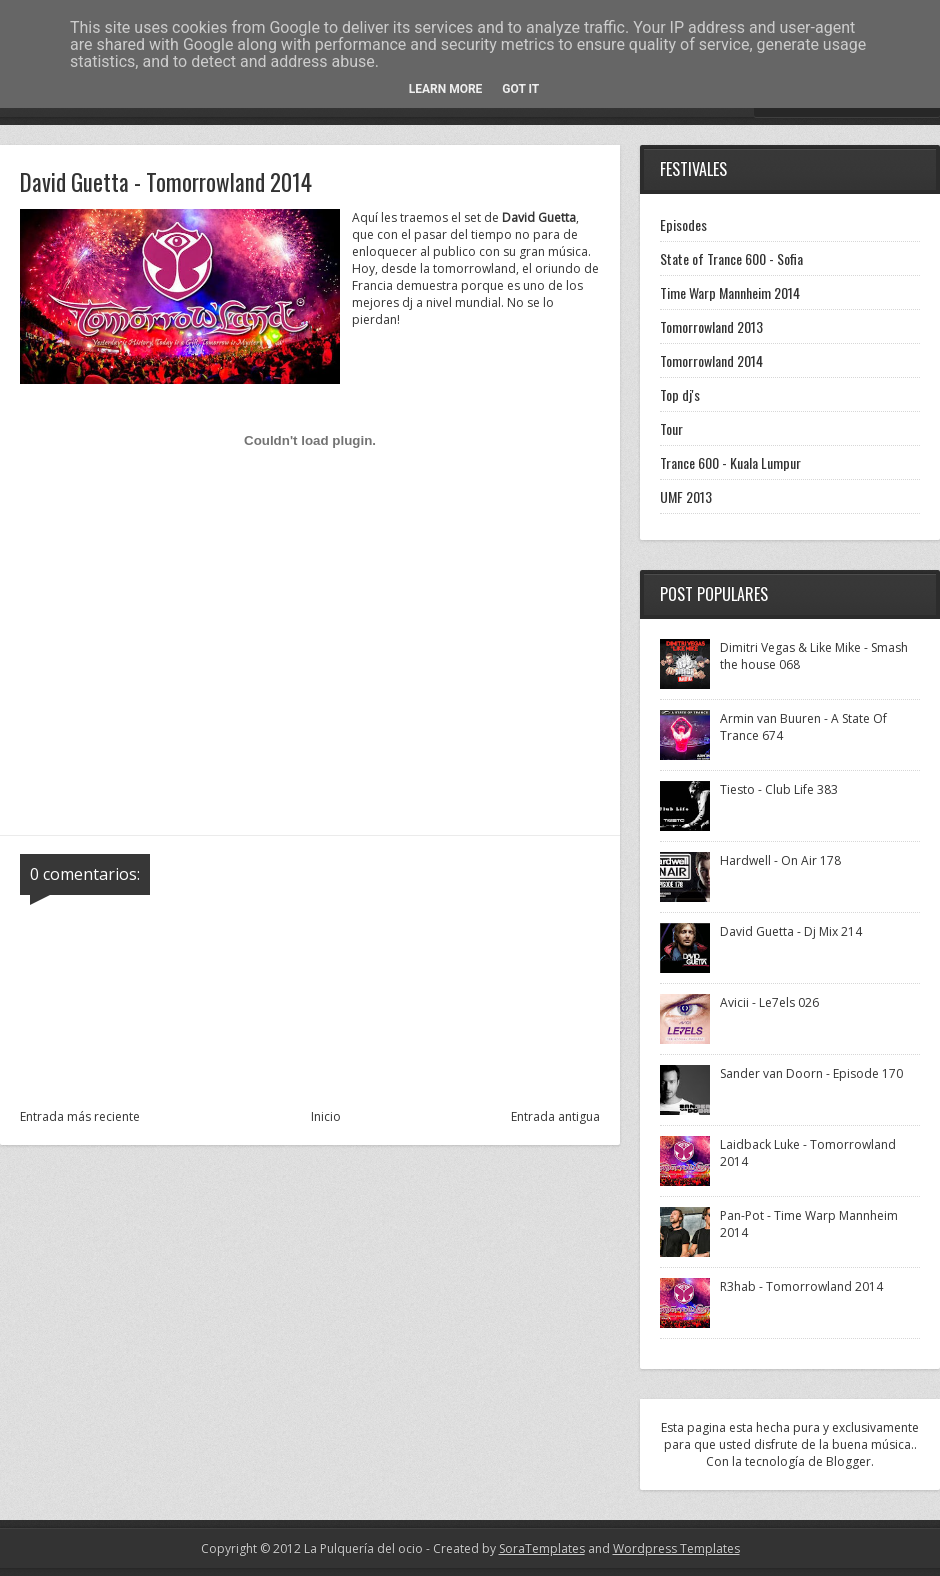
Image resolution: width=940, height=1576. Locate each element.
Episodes (683, 224)
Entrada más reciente (80, 1116)
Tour (671, 428)
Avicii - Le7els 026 (769, 1002)
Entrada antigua (555, 1116)
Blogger (848, 1461)
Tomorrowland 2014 (711, 360)
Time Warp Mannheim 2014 (730, 292)
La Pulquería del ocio (363, 1548)
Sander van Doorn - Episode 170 (811, 1073)
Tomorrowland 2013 (711, 326)
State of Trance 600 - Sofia (731, 258)
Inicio (326, 1116)
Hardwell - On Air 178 (780, 860)
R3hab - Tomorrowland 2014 (801, 1286)
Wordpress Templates (676, 1548)
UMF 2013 (686, 496)
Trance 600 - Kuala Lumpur (730, 462)
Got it (520, 89)
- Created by (504, 1548)
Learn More (446, 89)
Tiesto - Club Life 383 (779, 789)
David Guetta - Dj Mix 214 (791, 931)
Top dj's (680, 394)
